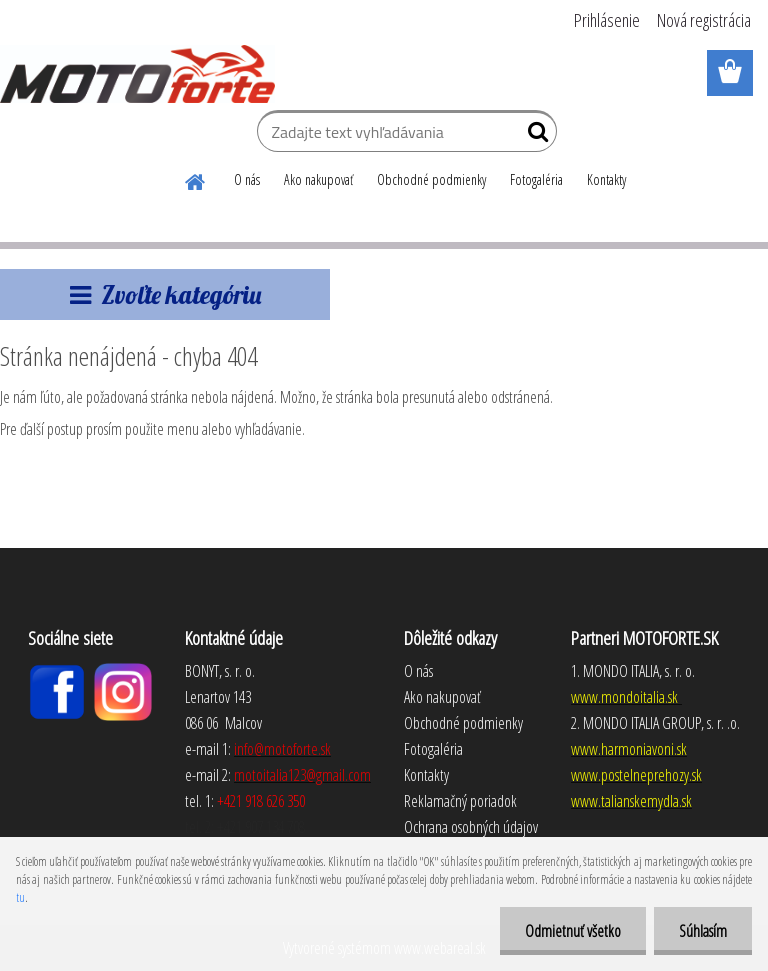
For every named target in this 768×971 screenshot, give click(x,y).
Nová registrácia (704, 20)
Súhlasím (703, 931)
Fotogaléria (536, 179)
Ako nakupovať (318, 179)
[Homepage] (196, 179)
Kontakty (606, 179)
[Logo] (137, 74)
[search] (533, 136)
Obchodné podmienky (431, 179)
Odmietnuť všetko (573, 931)
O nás (247, 179)
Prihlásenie (607, 20)
